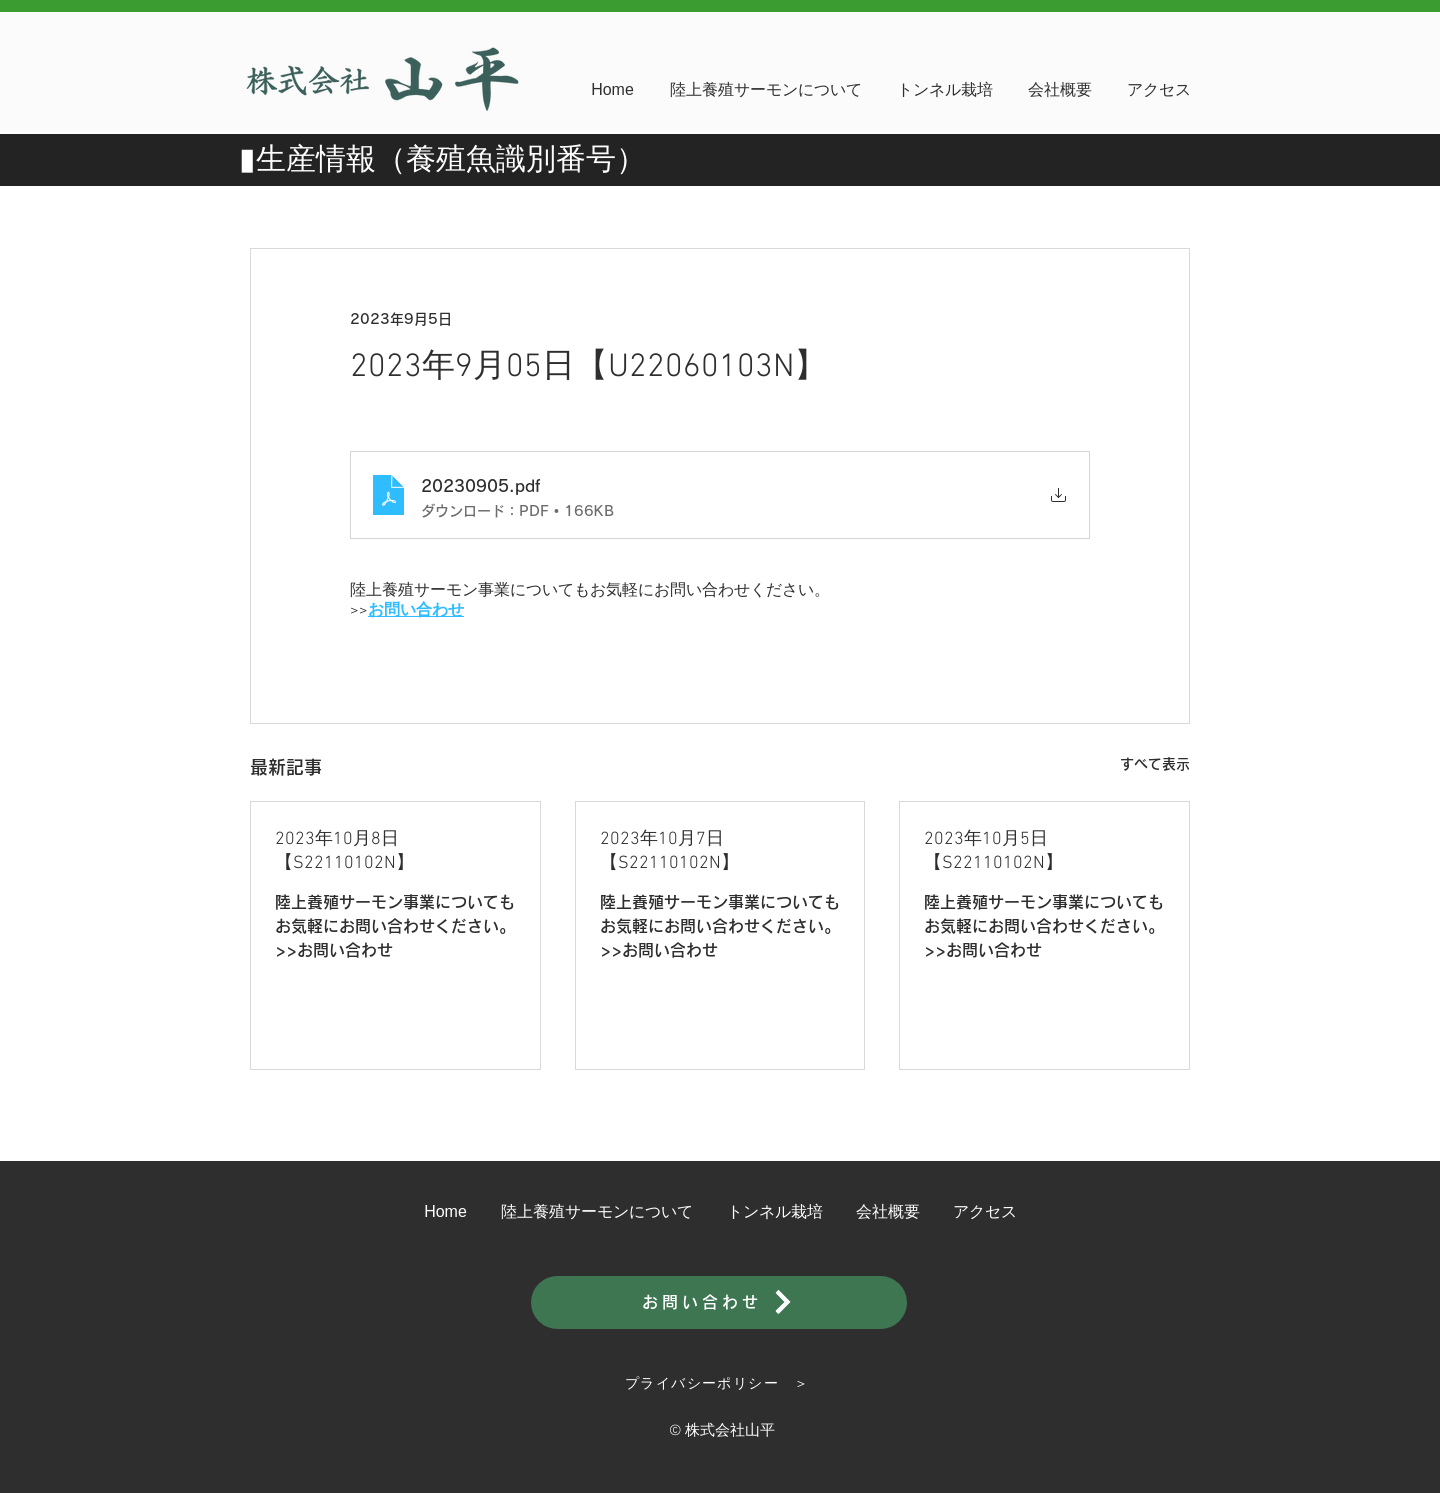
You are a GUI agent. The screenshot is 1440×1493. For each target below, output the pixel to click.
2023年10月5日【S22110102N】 (993, 851)
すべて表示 (1155, 764)
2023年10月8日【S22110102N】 (344, 851)
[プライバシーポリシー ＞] (719, 1384)
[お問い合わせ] (719, 1302)
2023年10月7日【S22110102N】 (669, 851)
